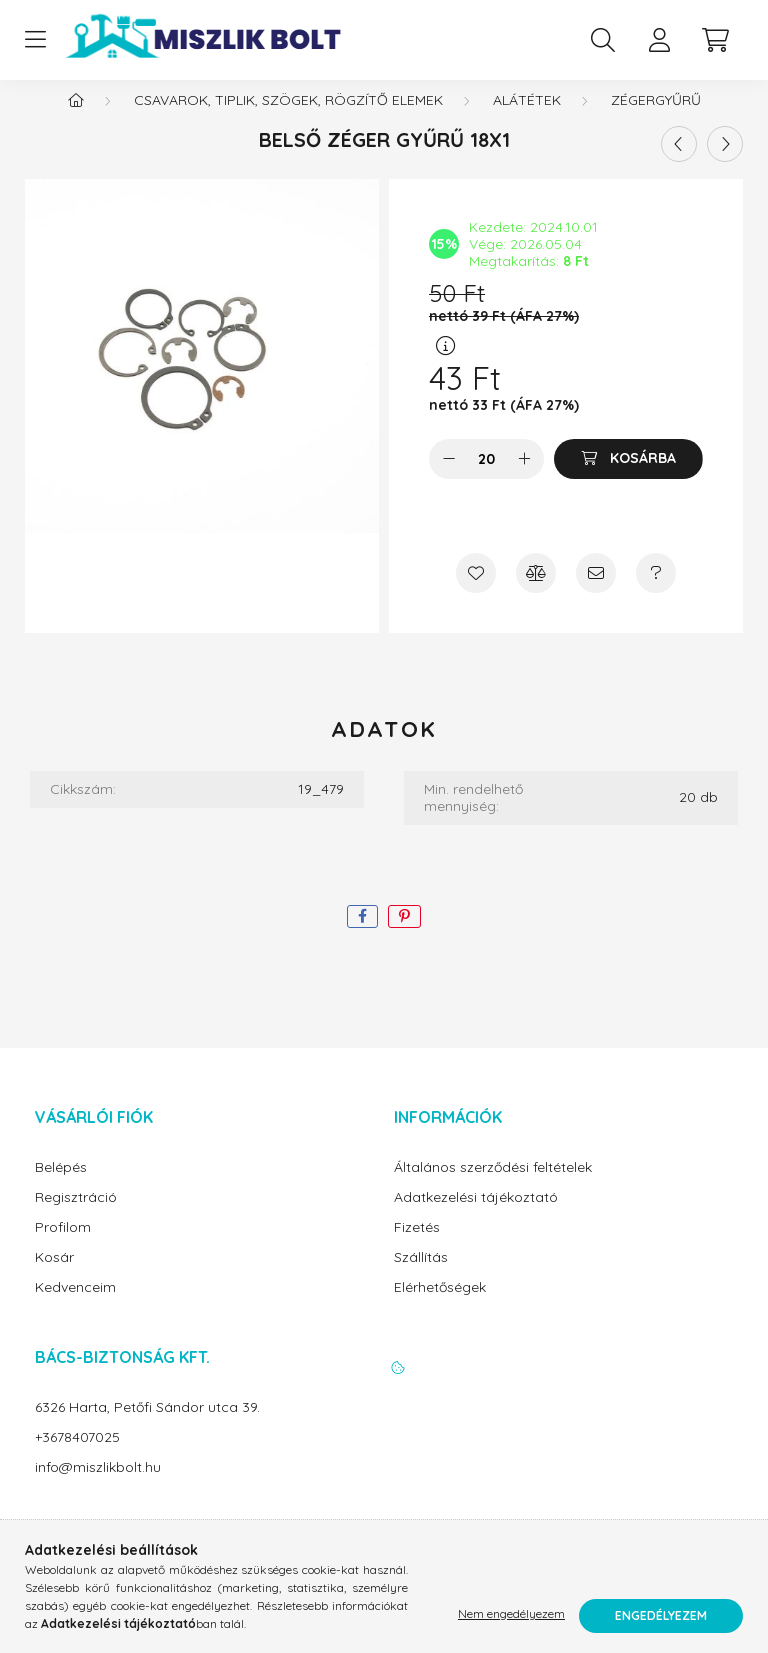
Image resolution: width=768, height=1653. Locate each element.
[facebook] (362, 936)
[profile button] (659, 40)
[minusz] (449, 479)
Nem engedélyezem (511, 1615)
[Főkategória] (76, 120)
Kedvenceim (75, 1307)
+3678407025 (77, 1457)
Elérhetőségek (440, 1307)
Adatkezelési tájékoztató (476, 1217)
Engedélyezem (661, 1615)
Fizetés (417, 1247)
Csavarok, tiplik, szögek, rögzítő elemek (288, 120)
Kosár (54, 1277)
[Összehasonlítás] (536, 593)
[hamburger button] (35, 40)
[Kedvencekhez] (476, 593)
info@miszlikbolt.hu (98, 1487)
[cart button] (715, 40)
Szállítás (421, 1277)
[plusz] (524, 479)
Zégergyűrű (656, 120)
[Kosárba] (628, 479)
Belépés (61, 1187)
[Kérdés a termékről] (656, 593)
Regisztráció (76, 1217)
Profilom (63, 1247)
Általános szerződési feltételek (493, 1187)
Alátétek (527, 120)
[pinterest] (404, 936)
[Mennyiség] (486, 479)
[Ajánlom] (596, 593)
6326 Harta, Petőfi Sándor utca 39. (147, 1427)
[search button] (603, 40)
